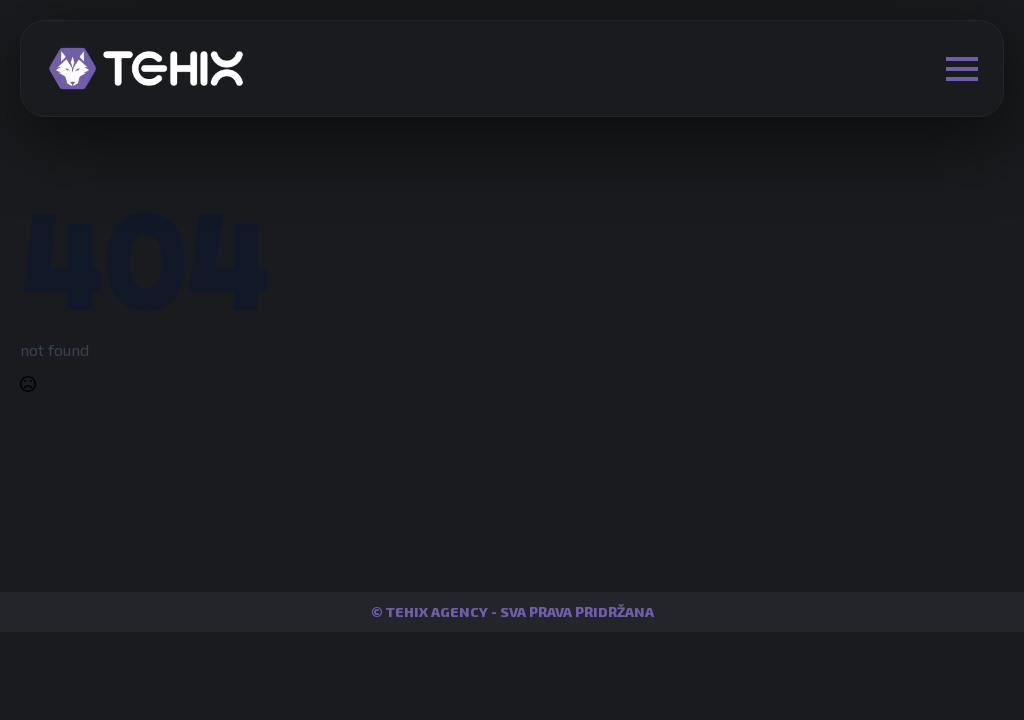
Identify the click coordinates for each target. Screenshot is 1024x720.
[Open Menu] (962, 69)
